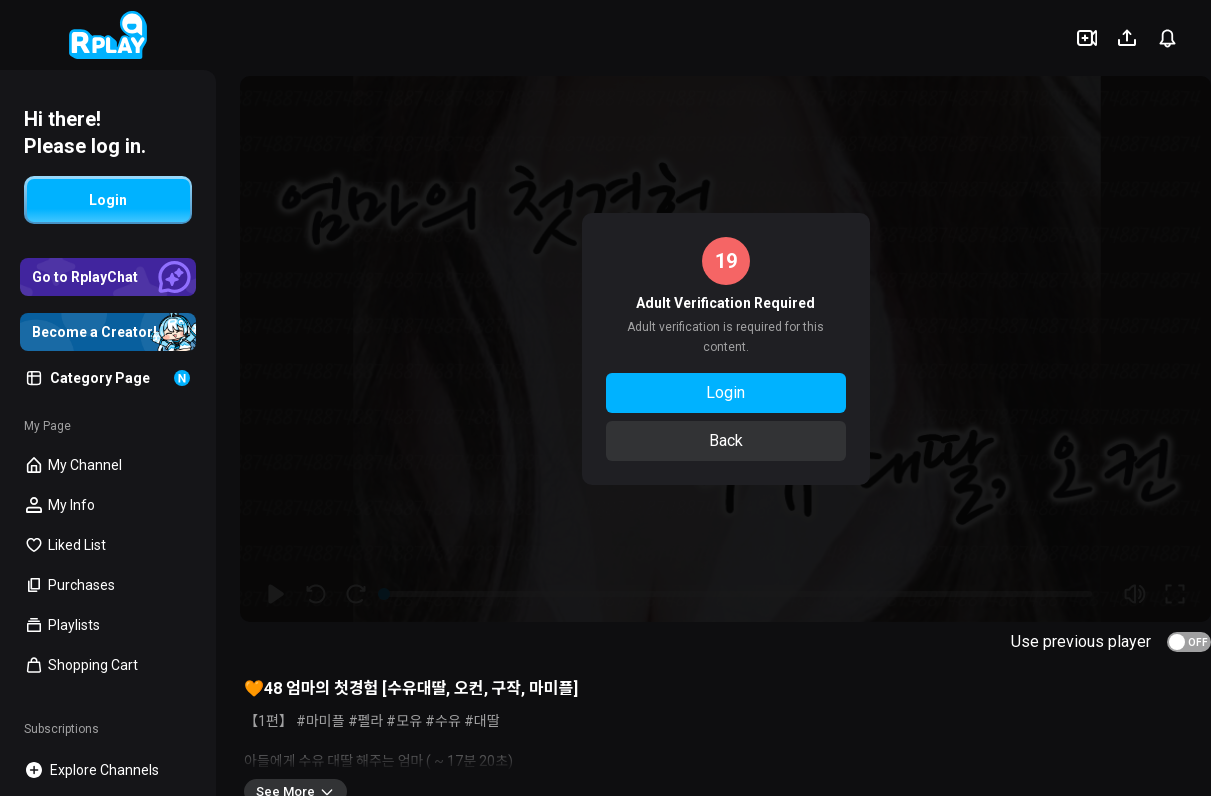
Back (726, 440)
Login (725, 392)
